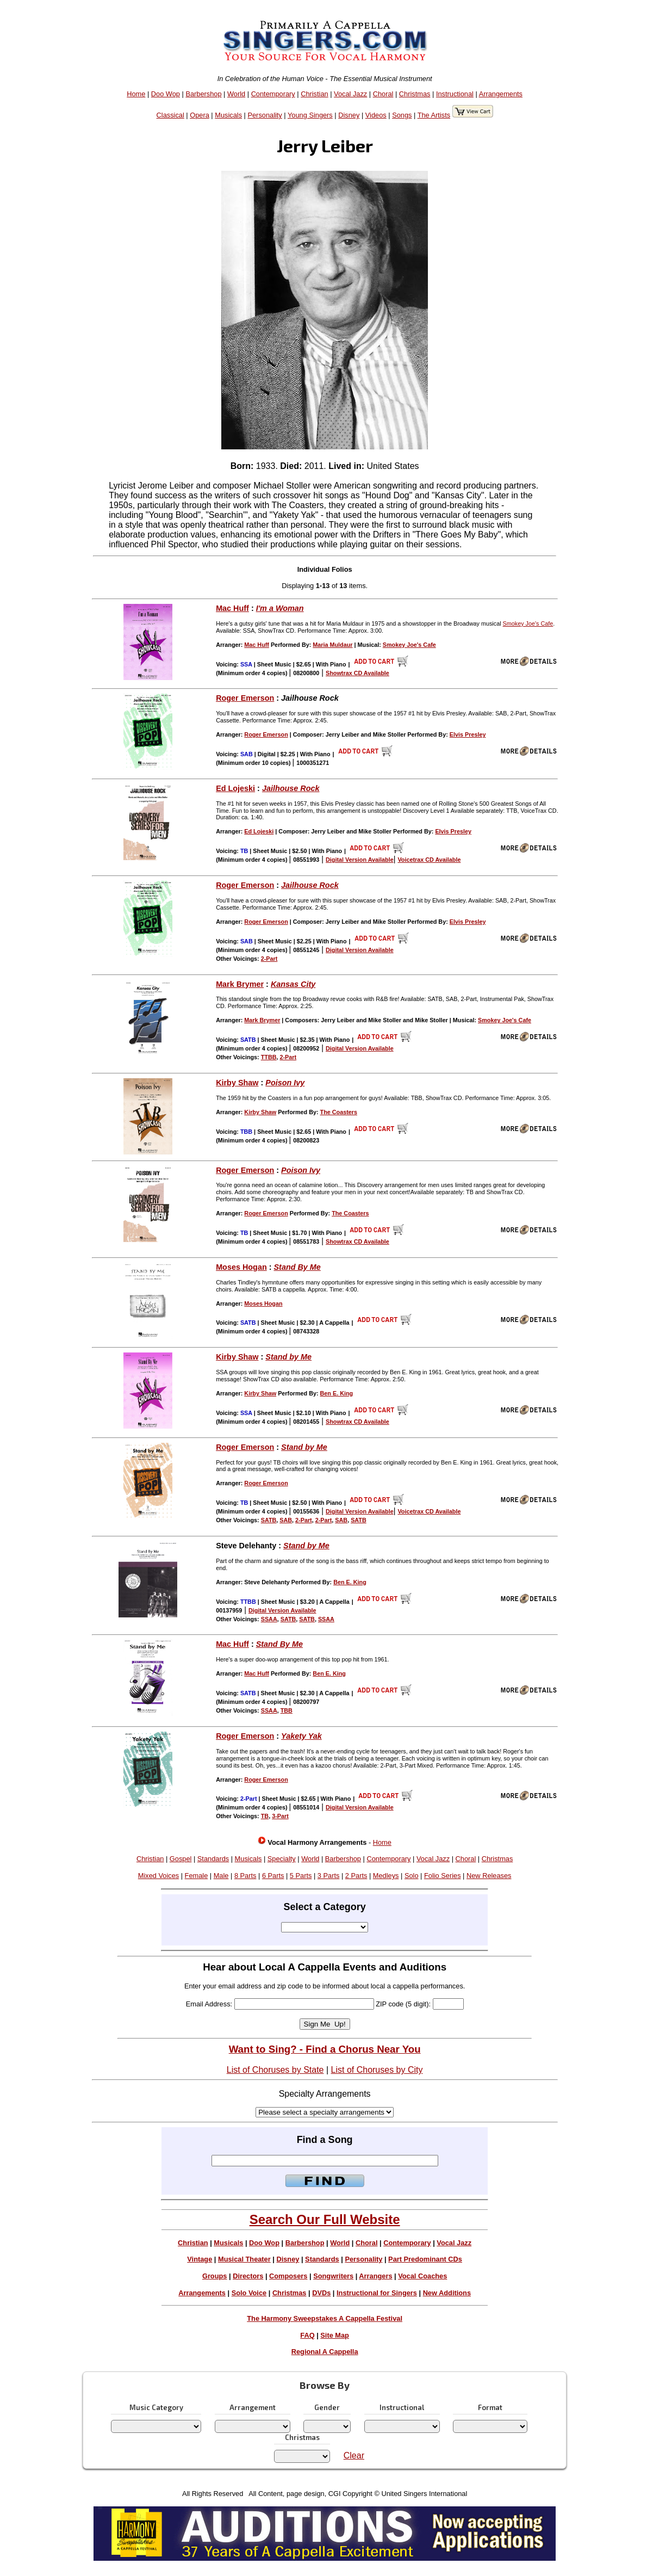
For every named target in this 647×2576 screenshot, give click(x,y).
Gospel (181, 1859)
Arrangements (500, 94)
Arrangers (375, 2276)
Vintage (199, 2259)
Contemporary (273, 94)
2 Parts (356, 1875)
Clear (354, 2455)
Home (136, 94)
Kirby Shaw (237, 1082)
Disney (348, 115)
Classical (170, 115)
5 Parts (301, 1875)
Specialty (281, 1859)
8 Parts (245, 1875)
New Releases (489, 1875)
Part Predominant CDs (425, 2259)
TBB (287, 1710)
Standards (213, 1859)
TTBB (269, 1057)
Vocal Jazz (350, 94)
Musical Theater (244, 2259)
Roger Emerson (245, 698)
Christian (314, 94)
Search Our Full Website (325, 2219)
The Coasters (338, 1112)
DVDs (321, 2293)
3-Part (280, 1816)
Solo (412, 1875)
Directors (248, 2276)
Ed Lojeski (235, 788)
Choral (383, 94)
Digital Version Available (360, 859)
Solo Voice (249, 2293)
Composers (288, 2276)
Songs (402, 115)
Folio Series (442, 1875)
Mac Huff (232, 608)
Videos (376, 115)
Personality (264, 115)
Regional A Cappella (324, 2352)
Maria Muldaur (332, 644)
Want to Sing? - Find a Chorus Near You (325, 2049)
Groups (214, 2276)
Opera (199, 115)
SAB (285, 1520)
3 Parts (329, 1875)
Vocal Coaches (422, 2276)
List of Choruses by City (377, 2069)
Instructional (455, 94)
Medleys (386, 1875)
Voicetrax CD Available (429, 859)
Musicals (228, 115)
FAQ (307, 2335)
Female (196, 1875)
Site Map (334, 2335)
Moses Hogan (241, 1267)
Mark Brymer (240, 984)
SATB (269, 1520)
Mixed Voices (158, 1875)
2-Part (269, 958)
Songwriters (333, 2276)
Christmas (415, 94)
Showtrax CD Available (357, 673)
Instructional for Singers (377, 2293)
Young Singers (310, 115)
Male (221, 1875)
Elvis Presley (468, 734)
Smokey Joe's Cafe (528, 623)
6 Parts (273, 1875)
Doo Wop (165, 94)
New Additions (447, 2293)
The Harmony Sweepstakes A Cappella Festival (324, 2318)
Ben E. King (336, 1393)
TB (265, 1816)
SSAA (269, 1619)
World (236, 94)
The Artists (434, 115)
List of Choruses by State (275, 2069)
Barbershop (203, 94)
